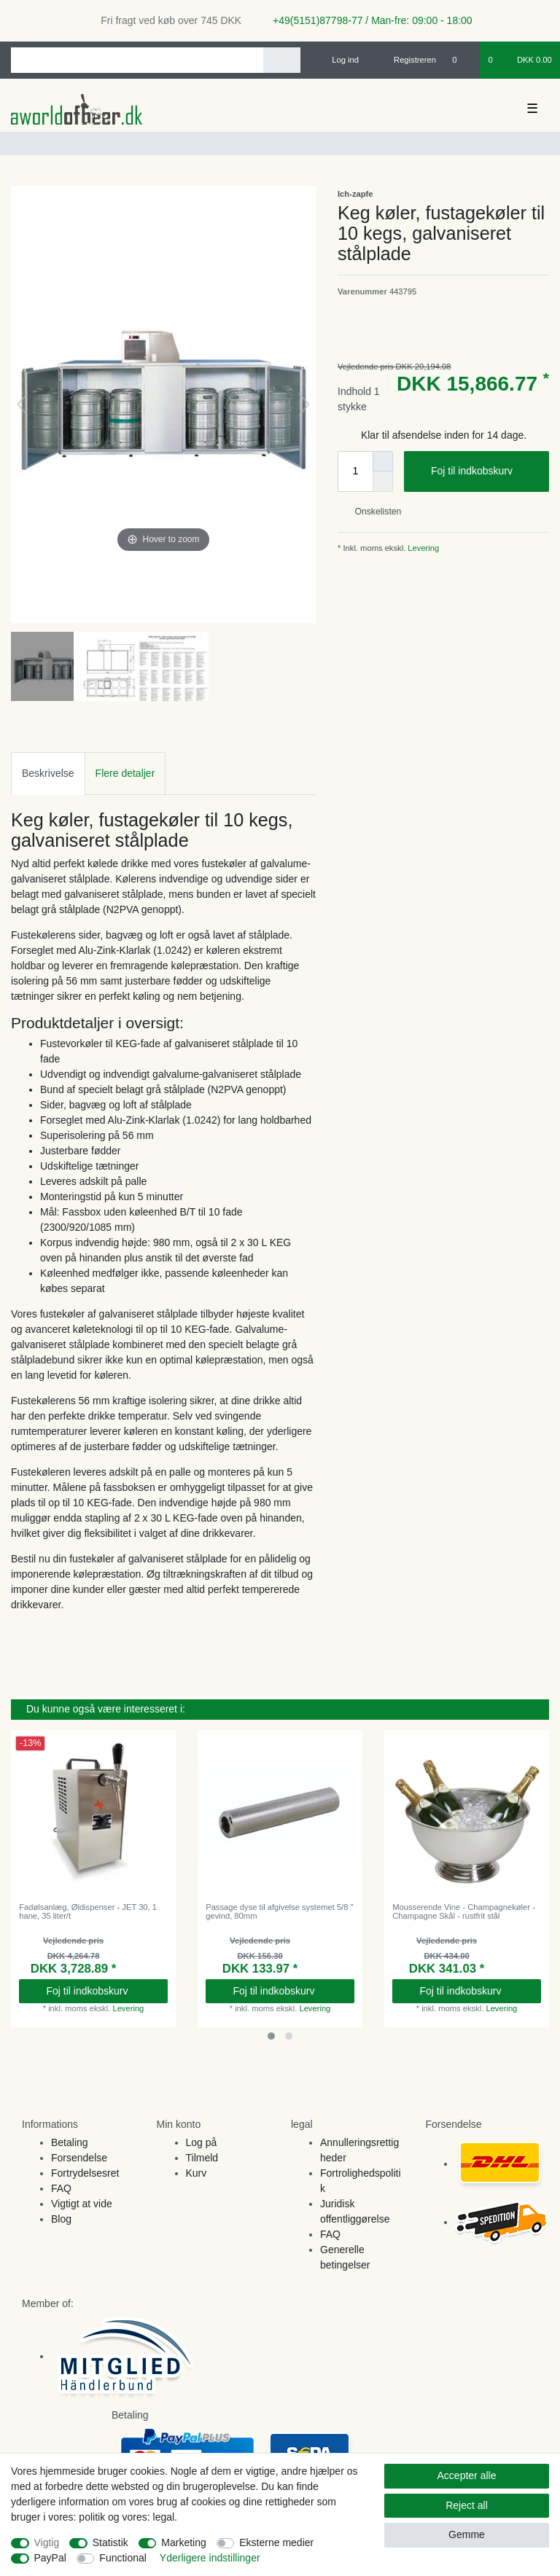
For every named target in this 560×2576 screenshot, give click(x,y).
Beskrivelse (48, 773)
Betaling (69, 2142)
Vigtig (47, 2542)
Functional (123, 2558)
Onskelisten (372, 511)
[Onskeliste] (462, 60)
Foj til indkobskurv (484, 471)
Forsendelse (79, 2158)
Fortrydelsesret (85, 2173)
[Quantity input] (355, 471)
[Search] (281, 60)
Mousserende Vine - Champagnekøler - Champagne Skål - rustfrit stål (463, 1911)
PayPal (50, 2558)
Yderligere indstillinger (210, 2558)
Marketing (183, 2542)
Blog (61, 2219)
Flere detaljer (125, 773)
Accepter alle (467, 2475)
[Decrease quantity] (383, 481)
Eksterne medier (276, 2542)
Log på (201, 2142)
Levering (422, 548)
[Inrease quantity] (383, 461)
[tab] (48, 773)
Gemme (466, 2534)
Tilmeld (202, 2158)
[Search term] (137, 60)
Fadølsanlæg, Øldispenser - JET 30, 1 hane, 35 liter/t (88, 1911)
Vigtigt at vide (81, 2203)
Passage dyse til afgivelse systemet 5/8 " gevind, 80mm (279, 1911)
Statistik (110, 2542)
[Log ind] (339, 60)
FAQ (61, 2188)
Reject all (467, 2505)
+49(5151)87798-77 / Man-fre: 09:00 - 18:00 (367, 20)
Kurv (196, 2173)
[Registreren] (406, 60)
